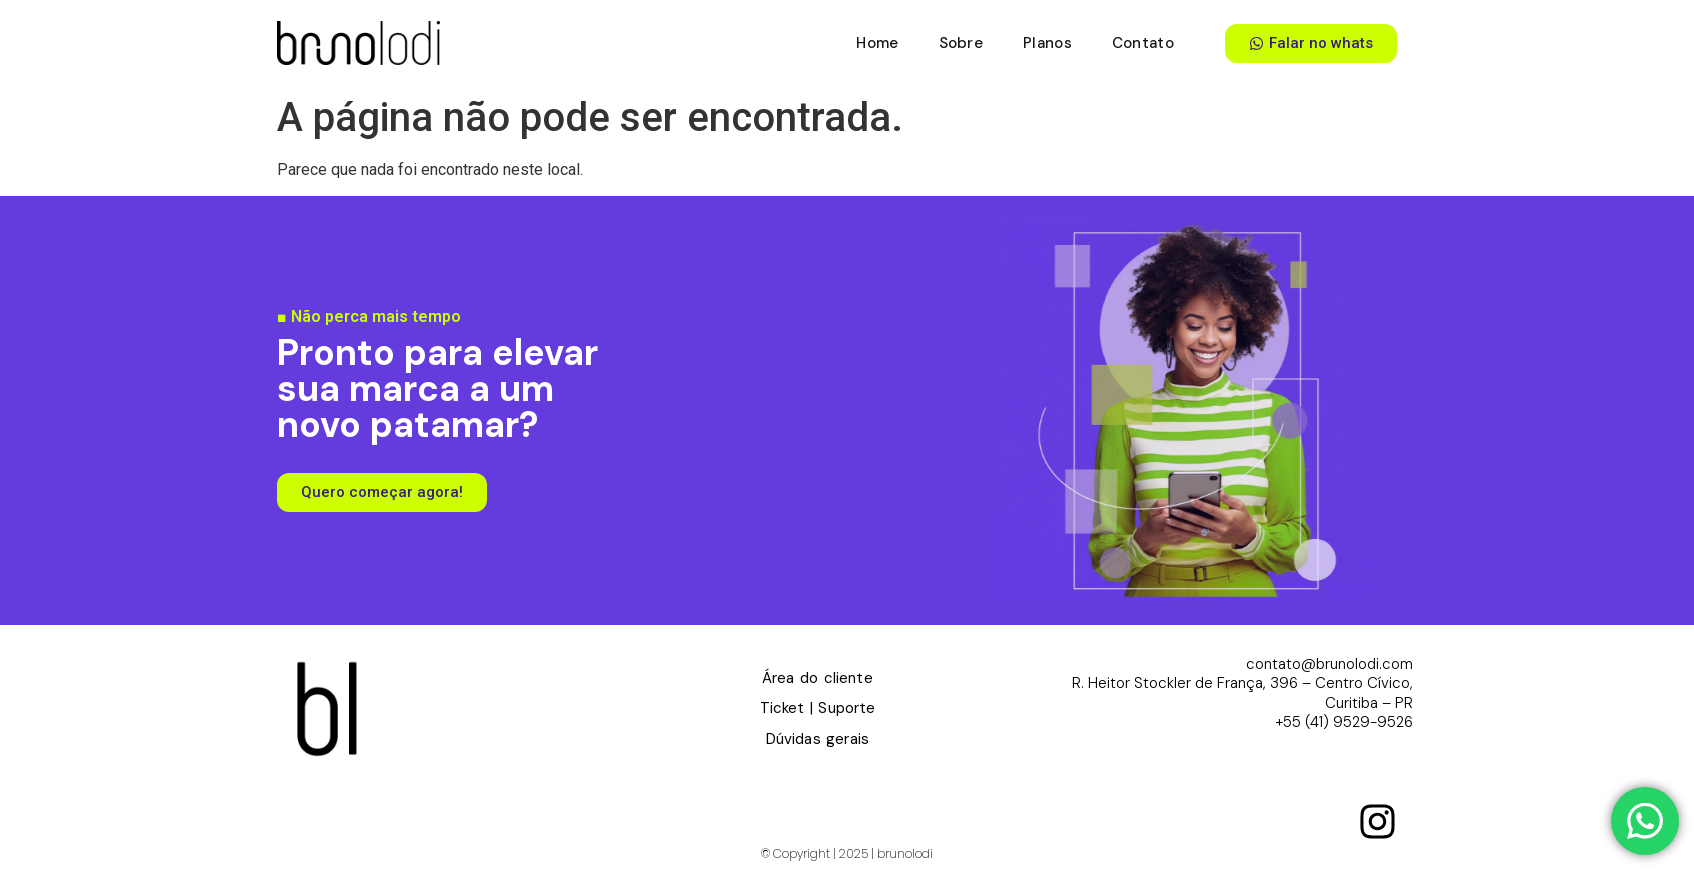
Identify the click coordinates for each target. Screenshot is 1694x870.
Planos (1047, 43)
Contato (1143, 43)
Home (877, 43)
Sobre (961, 43)
